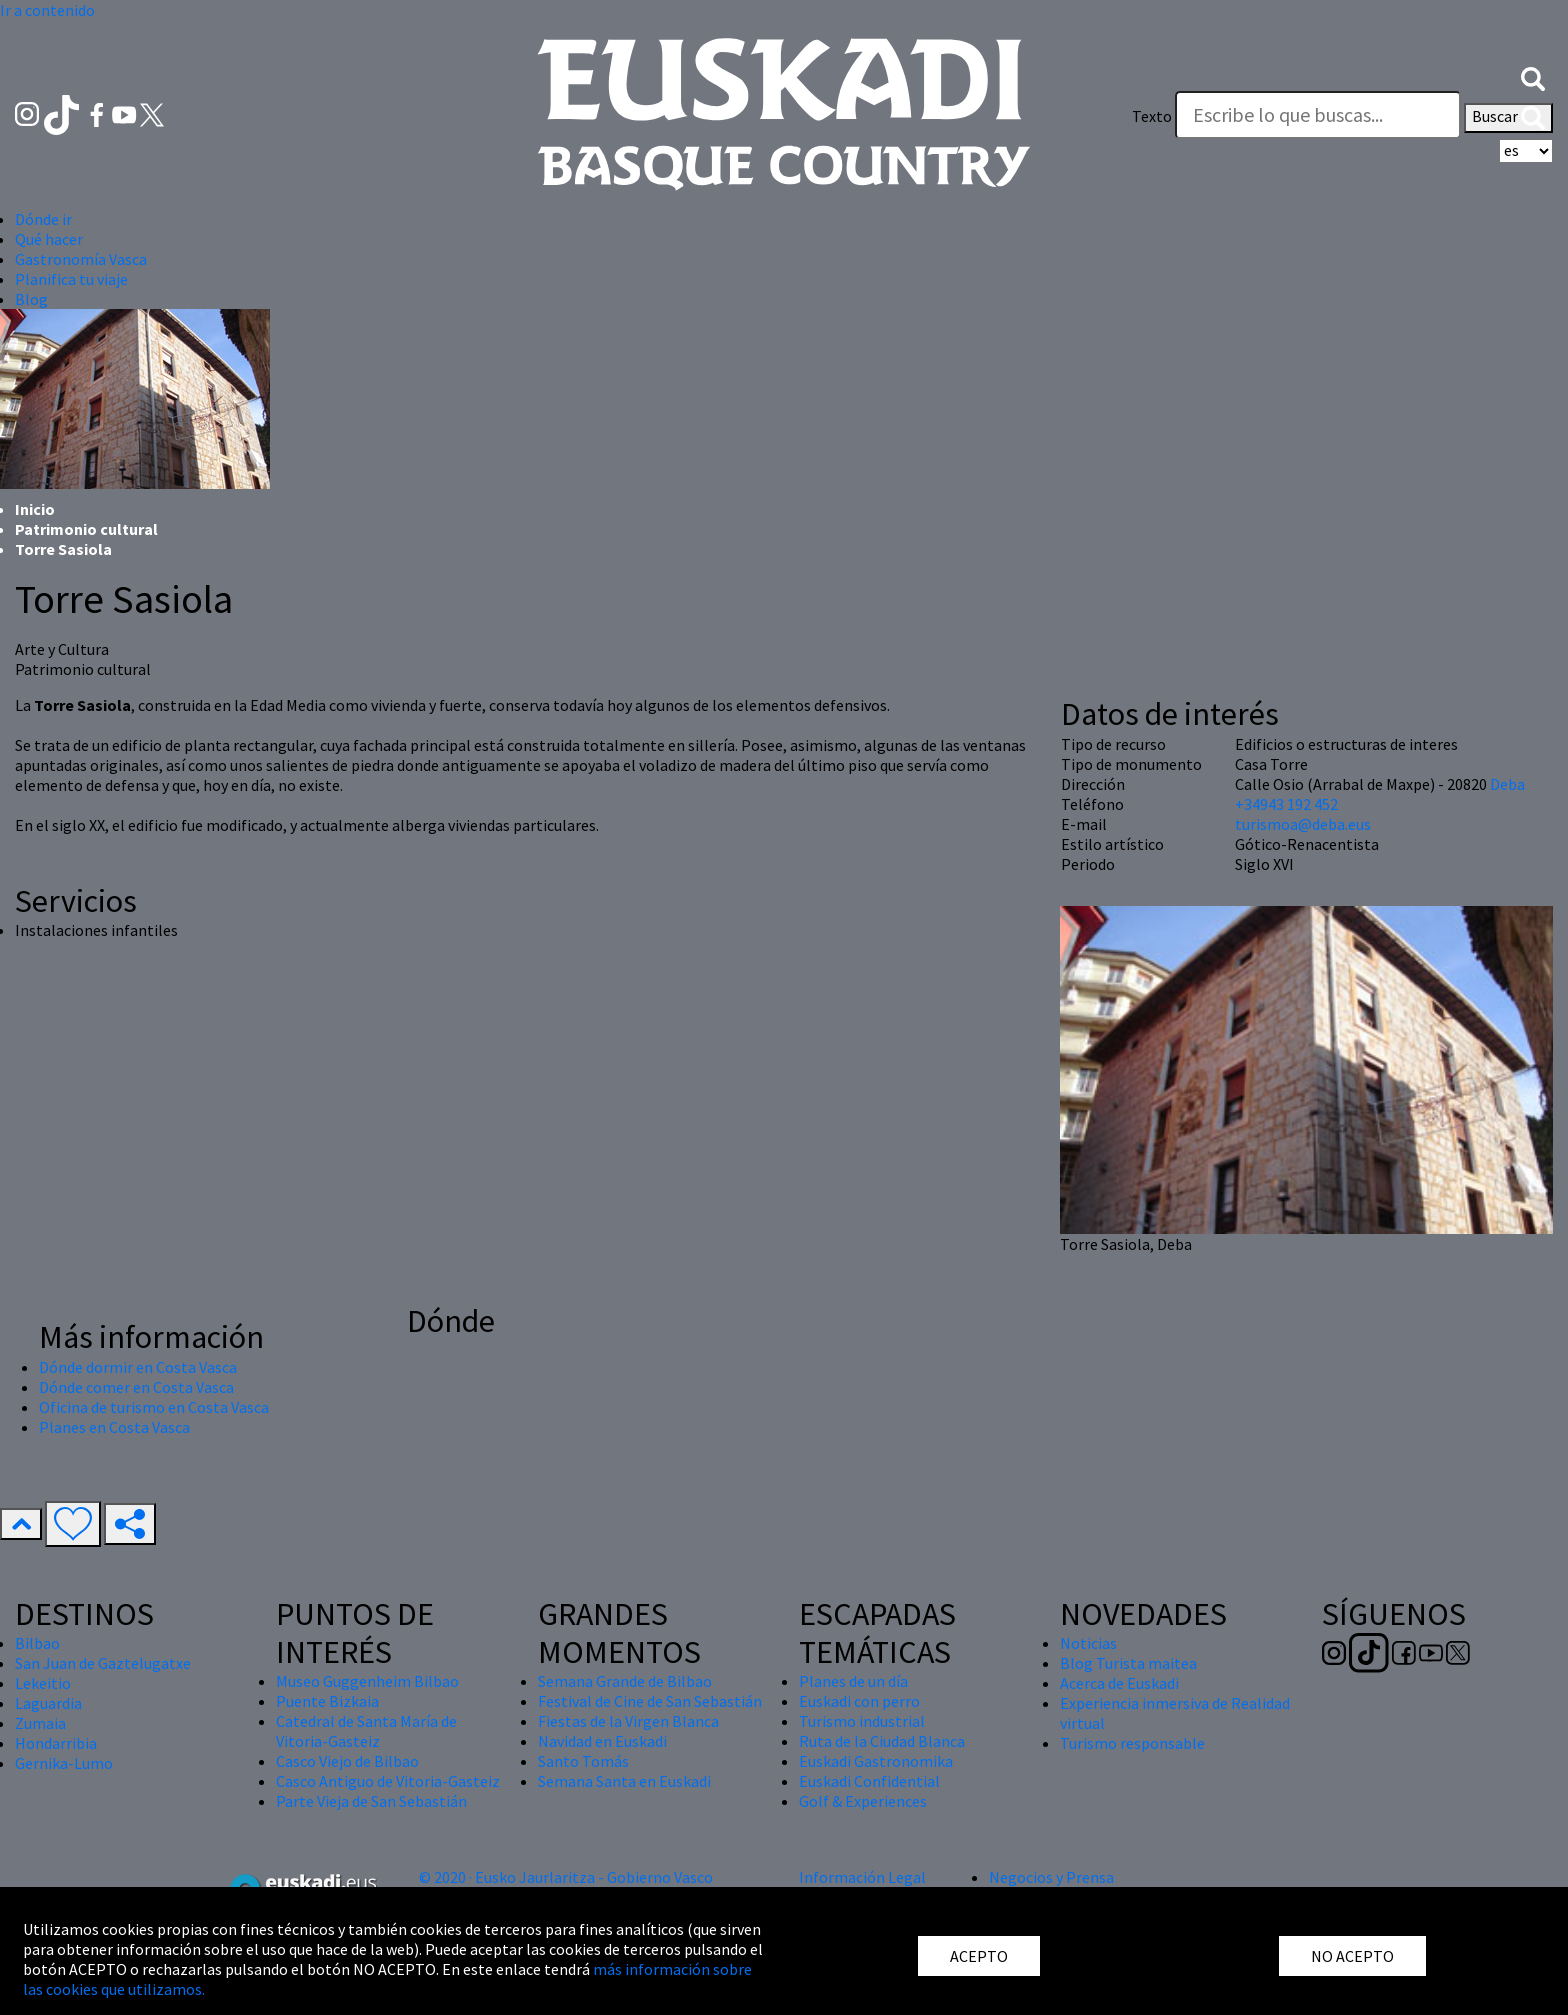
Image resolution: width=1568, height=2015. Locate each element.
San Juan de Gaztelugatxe (103, 1663)
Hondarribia (56, 1743)
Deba (1507, 784)
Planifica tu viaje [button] (71, 279)
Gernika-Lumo (64, 1763)
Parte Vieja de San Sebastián (371, 1801)
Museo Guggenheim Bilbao (367, 1681)
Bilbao (37, 1643)
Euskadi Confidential (869, 1781)
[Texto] (1318, 115)
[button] (1533, 77)
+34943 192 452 (1286, 804)
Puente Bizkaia (327, 1701)
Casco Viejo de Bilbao (347, 1761)
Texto (1152, 116)
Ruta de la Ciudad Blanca (882, 1741)
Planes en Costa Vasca (114, 1427)
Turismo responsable (1132, 1743)
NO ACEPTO (1352, 1956)
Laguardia (48, 1703)
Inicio (35, 509)
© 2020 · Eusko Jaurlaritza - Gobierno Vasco (566, 1877)
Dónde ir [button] (43, 219)
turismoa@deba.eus (1303, 824)
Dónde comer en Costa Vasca (136, 1387)
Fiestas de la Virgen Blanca (628, 1721)
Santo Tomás (583, 1761)
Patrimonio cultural (86, 529)
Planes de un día (853, 1681)
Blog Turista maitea (1128, 1663)
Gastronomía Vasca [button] (81, 259)
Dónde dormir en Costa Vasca (138, 1367)
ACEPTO (979, 1956)
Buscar (1508, 118)
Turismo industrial (862, 1721)
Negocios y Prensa (1051, 1877)
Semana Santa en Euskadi (624, 1781)
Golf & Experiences (863, 1801)
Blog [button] (31, 299)
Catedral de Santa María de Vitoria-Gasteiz (366, 1731)
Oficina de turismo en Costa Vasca (154, 1407)
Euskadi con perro (859, 1701)
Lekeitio (43, 1683)
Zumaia (40, 1723)
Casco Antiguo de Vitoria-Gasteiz (388, 1781)
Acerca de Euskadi (1119, 1683)
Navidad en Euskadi (602, 1741)
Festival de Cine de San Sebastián (650, 1701)
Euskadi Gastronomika (876, 1761)
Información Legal (862, 1877)
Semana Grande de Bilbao (625, 1681)
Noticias (1088, 1643)
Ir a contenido (47, 10)
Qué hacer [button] (49, 239)
